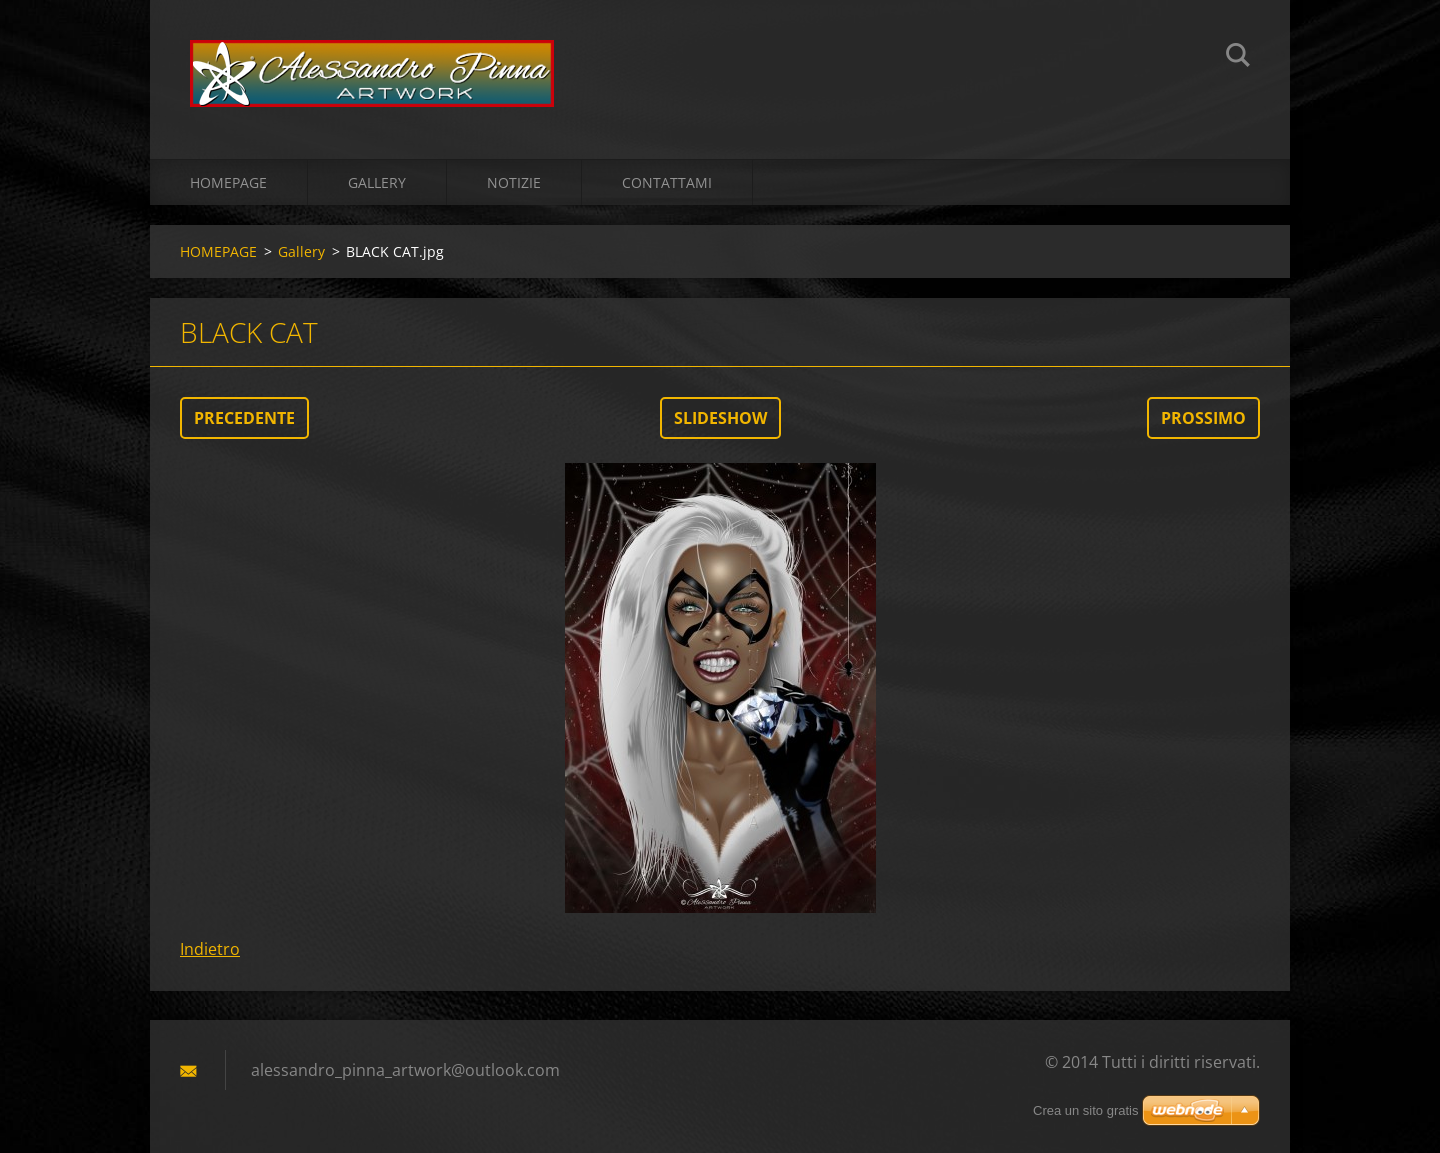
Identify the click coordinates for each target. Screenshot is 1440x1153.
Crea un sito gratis (1086, 1110)
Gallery (377, 182)
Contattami (667, 182)
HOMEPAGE (228, 182)
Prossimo (1203, 418)
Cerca (1238, 58)
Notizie (514, 182)
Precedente (244, 418)
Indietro (210, 949)
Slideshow (720, 418)
